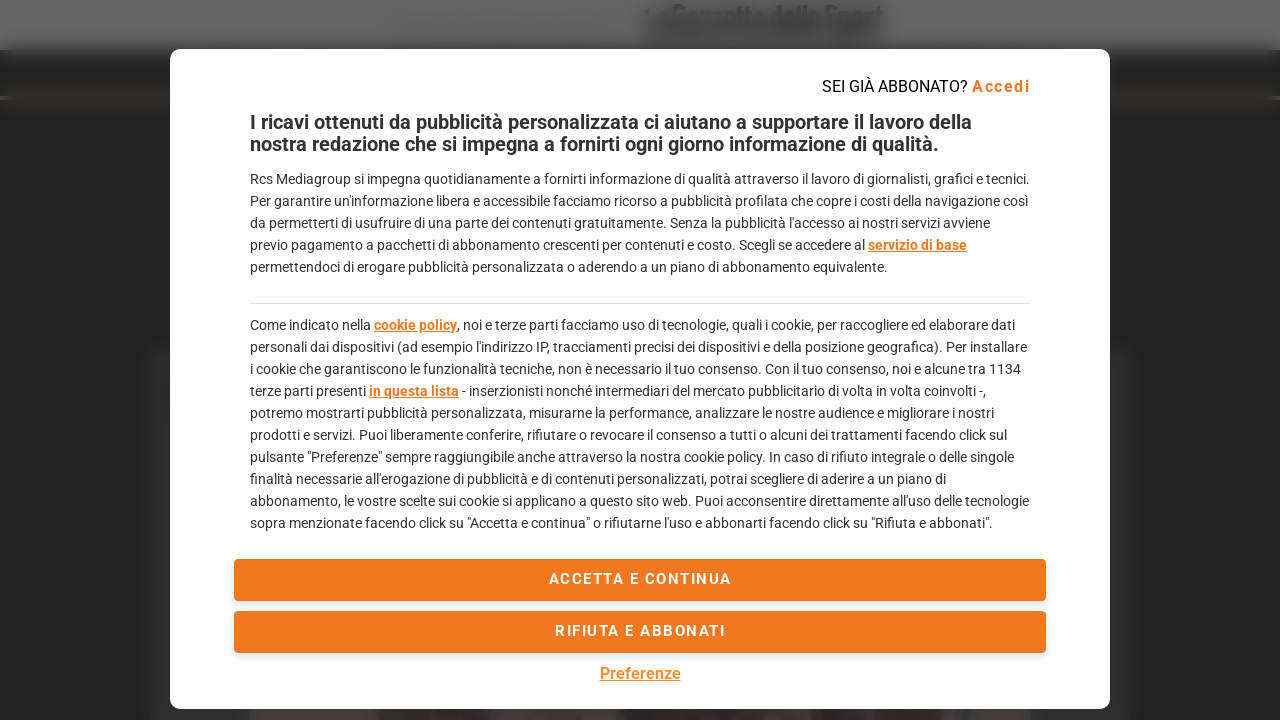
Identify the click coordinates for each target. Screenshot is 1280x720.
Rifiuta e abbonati (640, 631)
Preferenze (640, 673)
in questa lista (414, 391)
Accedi (1001, 86)
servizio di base (917, 245)
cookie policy (415, 325)
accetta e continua (640, 579)
